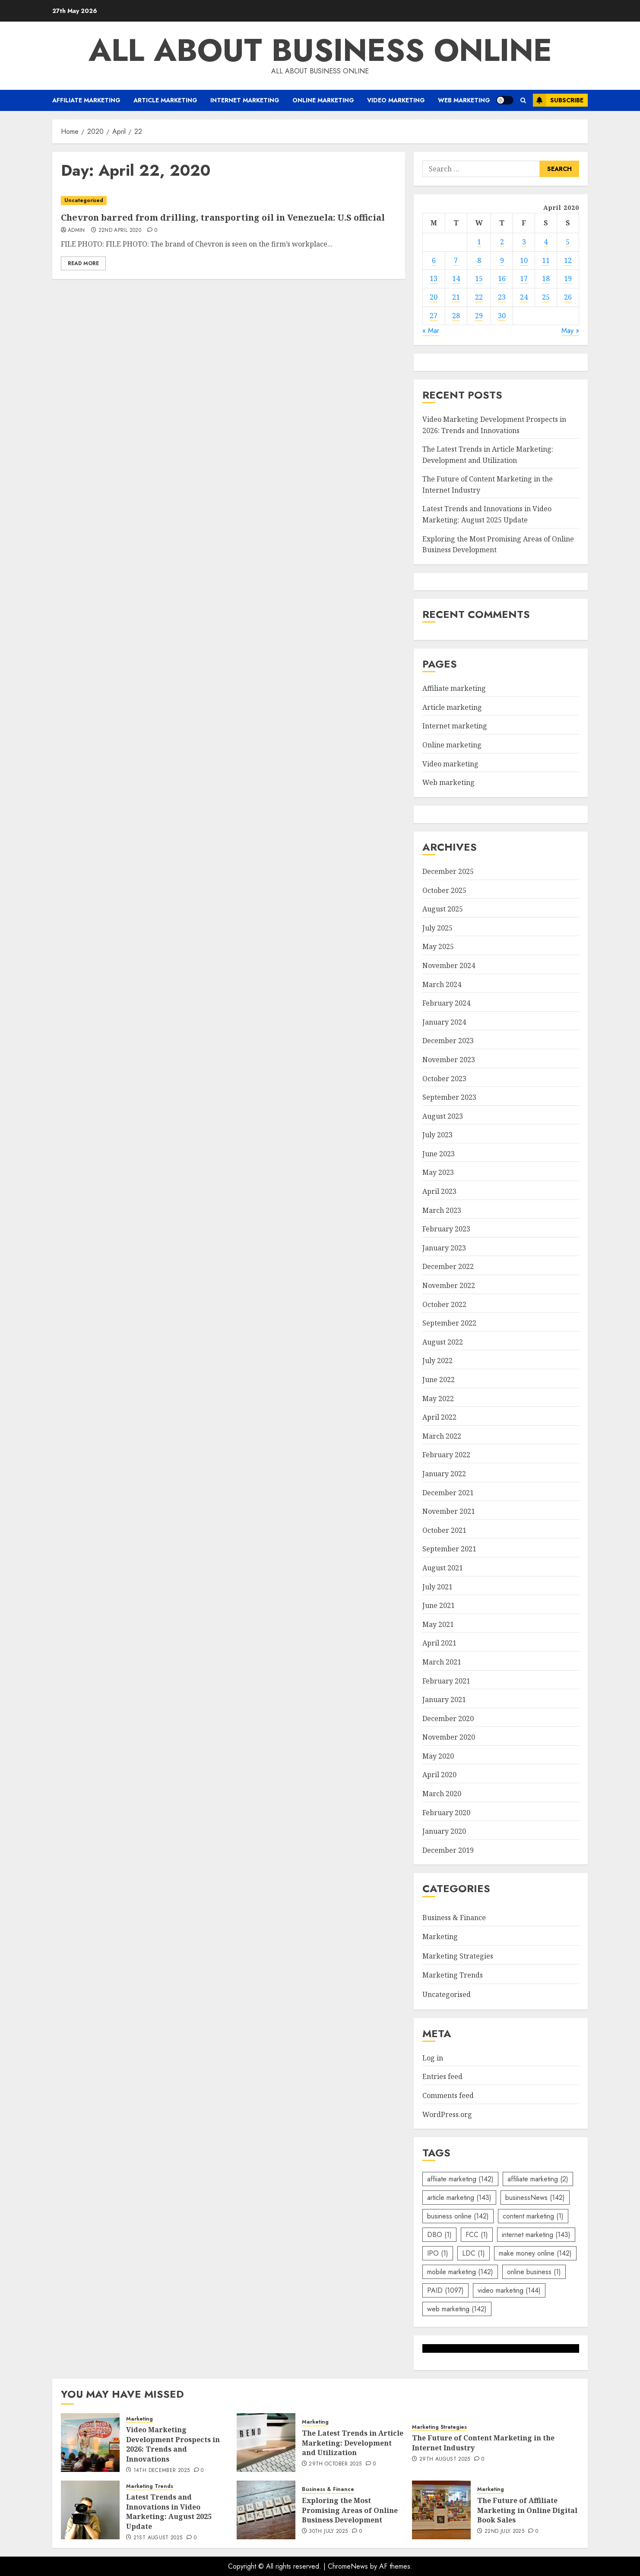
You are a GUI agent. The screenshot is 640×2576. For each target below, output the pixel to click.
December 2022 (448, 1266)
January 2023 (444, 1248)
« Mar (430, 330)
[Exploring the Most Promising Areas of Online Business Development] (266, 2510)
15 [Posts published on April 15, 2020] (479, 278)
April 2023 (439, 1191)
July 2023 (437, 1134)
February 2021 (446, 1681)
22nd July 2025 (504, 2531)
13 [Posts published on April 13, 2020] (433, 278)
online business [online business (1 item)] (534, 2272)
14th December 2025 (161, 2470)
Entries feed (442, 2076)
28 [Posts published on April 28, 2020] (456, 315)
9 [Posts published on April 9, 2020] (502, 260)
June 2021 (438, 1605)
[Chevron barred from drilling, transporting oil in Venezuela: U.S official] (228, 200)
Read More (83, 263)
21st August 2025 (158, 2538)
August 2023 (442, 1116)
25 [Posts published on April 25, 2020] (546, 297)
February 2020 (446, 1812)
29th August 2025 (444, 2459)
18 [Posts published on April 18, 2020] (546, 278)
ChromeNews (348, 2566)
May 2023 (438, 1172)
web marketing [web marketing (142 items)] (457, 2309)
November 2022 (448, 1285)
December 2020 (448, 1718)
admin (76, 230)
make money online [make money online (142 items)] (535, 2253)
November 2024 (448, 965)
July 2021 (437, 1587)
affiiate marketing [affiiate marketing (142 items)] (460, 2179)
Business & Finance (454, 1917)
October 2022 (444, 1304)
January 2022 (444, 1473)
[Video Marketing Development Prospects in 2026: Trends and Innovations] (90, 2442)
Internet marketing (244, 100)
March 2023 (441, 1210)
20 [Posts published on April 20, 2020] (433, 297)
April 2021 (439, 1643)
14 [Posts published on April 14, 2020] (456, 278)
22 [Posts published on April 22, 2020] (479, 297)
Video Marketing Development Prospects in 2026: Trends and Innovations (173, 2444)
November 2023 (448, 1059)
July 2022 (437, 1360)
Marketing (440, 1936)
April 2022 (439, 1417)
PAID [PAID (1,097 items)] (445, 2290)
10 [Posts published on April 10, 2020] (524, 260)
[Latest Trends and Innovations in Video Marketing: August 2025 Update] (90, 2510)
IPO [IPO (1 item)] (437, 2253)
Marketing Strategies (457, 1956)
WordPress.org (447, 2114)
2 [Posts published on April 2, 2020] (502, 242)
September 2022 (449, 1323)
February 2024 (446, 1003)
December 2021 (448, 1492)
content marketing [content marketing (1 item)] (533, 2216)
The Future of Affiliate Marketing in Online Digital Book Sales (527, 2510)
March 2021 (441, 1662)
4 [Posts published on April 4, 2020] (546, 242)
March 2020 (441, 1793)
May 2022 (438, 1398)
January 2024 (444, 1022)
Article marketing (165, 100)
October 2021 (444, 1530)
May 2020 (438, 1756)
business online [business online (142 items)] (458, 2216)
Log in (432, 2058)
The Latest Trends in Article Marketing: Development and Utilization (352, 2442)
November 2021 (448, 1511)
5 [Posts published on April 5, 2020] (568, 242)
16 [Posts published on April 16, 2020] (502, 278)
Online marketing (323, 100)
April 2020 (439, 1774)
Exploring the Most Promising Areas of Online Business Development (350, 2510)
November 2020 (448, 1737)
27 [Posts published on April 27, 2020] (433, 315)
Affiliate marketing (86, 100)
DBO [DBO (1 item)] (439, 2235)
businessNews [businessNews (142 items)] (535, 2198)
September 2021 (449, 1549)
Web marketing (464, 100)
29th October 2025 (335, 2464)
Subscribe (558, 100)
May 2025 (438, 946)
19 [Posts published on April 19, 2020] (568, 278)
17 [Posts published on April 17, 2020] (524, 278)
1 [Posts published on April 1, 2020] (479, 242)
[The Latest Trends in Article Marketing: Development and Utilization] (266, 2442)
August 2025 (442, 909)
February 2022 (446, 1454)
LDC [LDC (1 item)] (473, 2253)
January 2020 (444, 1831)
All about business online (320, 50)
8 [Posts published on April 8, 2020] (479, 260)
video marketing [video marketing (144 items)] (509, 2290)
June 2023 (438, 1153)
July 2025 (437, 928)
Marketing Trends (452, 1975)
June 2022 (438, 1379)
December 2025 (448, 871)
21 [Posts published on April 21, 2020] (456, 297)
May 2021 (438, 1624)
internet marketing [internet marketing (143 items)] (536, 2235)
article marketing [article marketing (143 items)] (459, 2198)
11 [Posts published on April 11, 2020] (546, 260)
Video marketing (396, 100)
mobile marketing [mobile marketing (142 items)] (460, 2272)
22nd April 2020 (119, 230)
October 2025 (444, 890)
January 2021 (444, 1699)
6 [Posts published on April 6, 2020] (434, 260)
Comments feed (448, 2095)
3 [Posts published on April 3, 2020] (524, 242)
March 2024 (441, 984)
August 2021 (442, 1568)
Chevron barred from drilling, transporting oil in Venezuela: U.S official (223, 217)
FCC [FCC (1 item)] (477, 2235)
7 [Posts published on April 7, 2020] (456, 260)
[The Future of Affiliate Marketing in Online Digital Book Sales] (441, 2510)
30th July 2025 (328, 2531)
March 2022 (441, 1436)
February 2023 (446, 1229)
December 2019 (448, 1850)
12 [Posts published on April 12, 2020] (568, 260)
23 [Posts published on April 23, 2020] (502, 297)
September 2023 (449, 1097)
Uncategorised (83, 200)
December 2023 (448, 1040)
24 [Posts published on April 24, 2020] (524, 297)
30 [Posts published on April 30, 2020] (502, 315)
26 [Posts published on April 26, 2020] (568, 297)
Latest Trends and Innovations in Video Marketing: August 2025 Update (169, 2511)
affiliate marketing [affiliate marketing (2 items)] (537, 2179)
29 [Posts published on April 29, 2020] (479, 315)
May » (570, 330)
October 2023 (444, 1078)
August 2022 (442, 1342)
